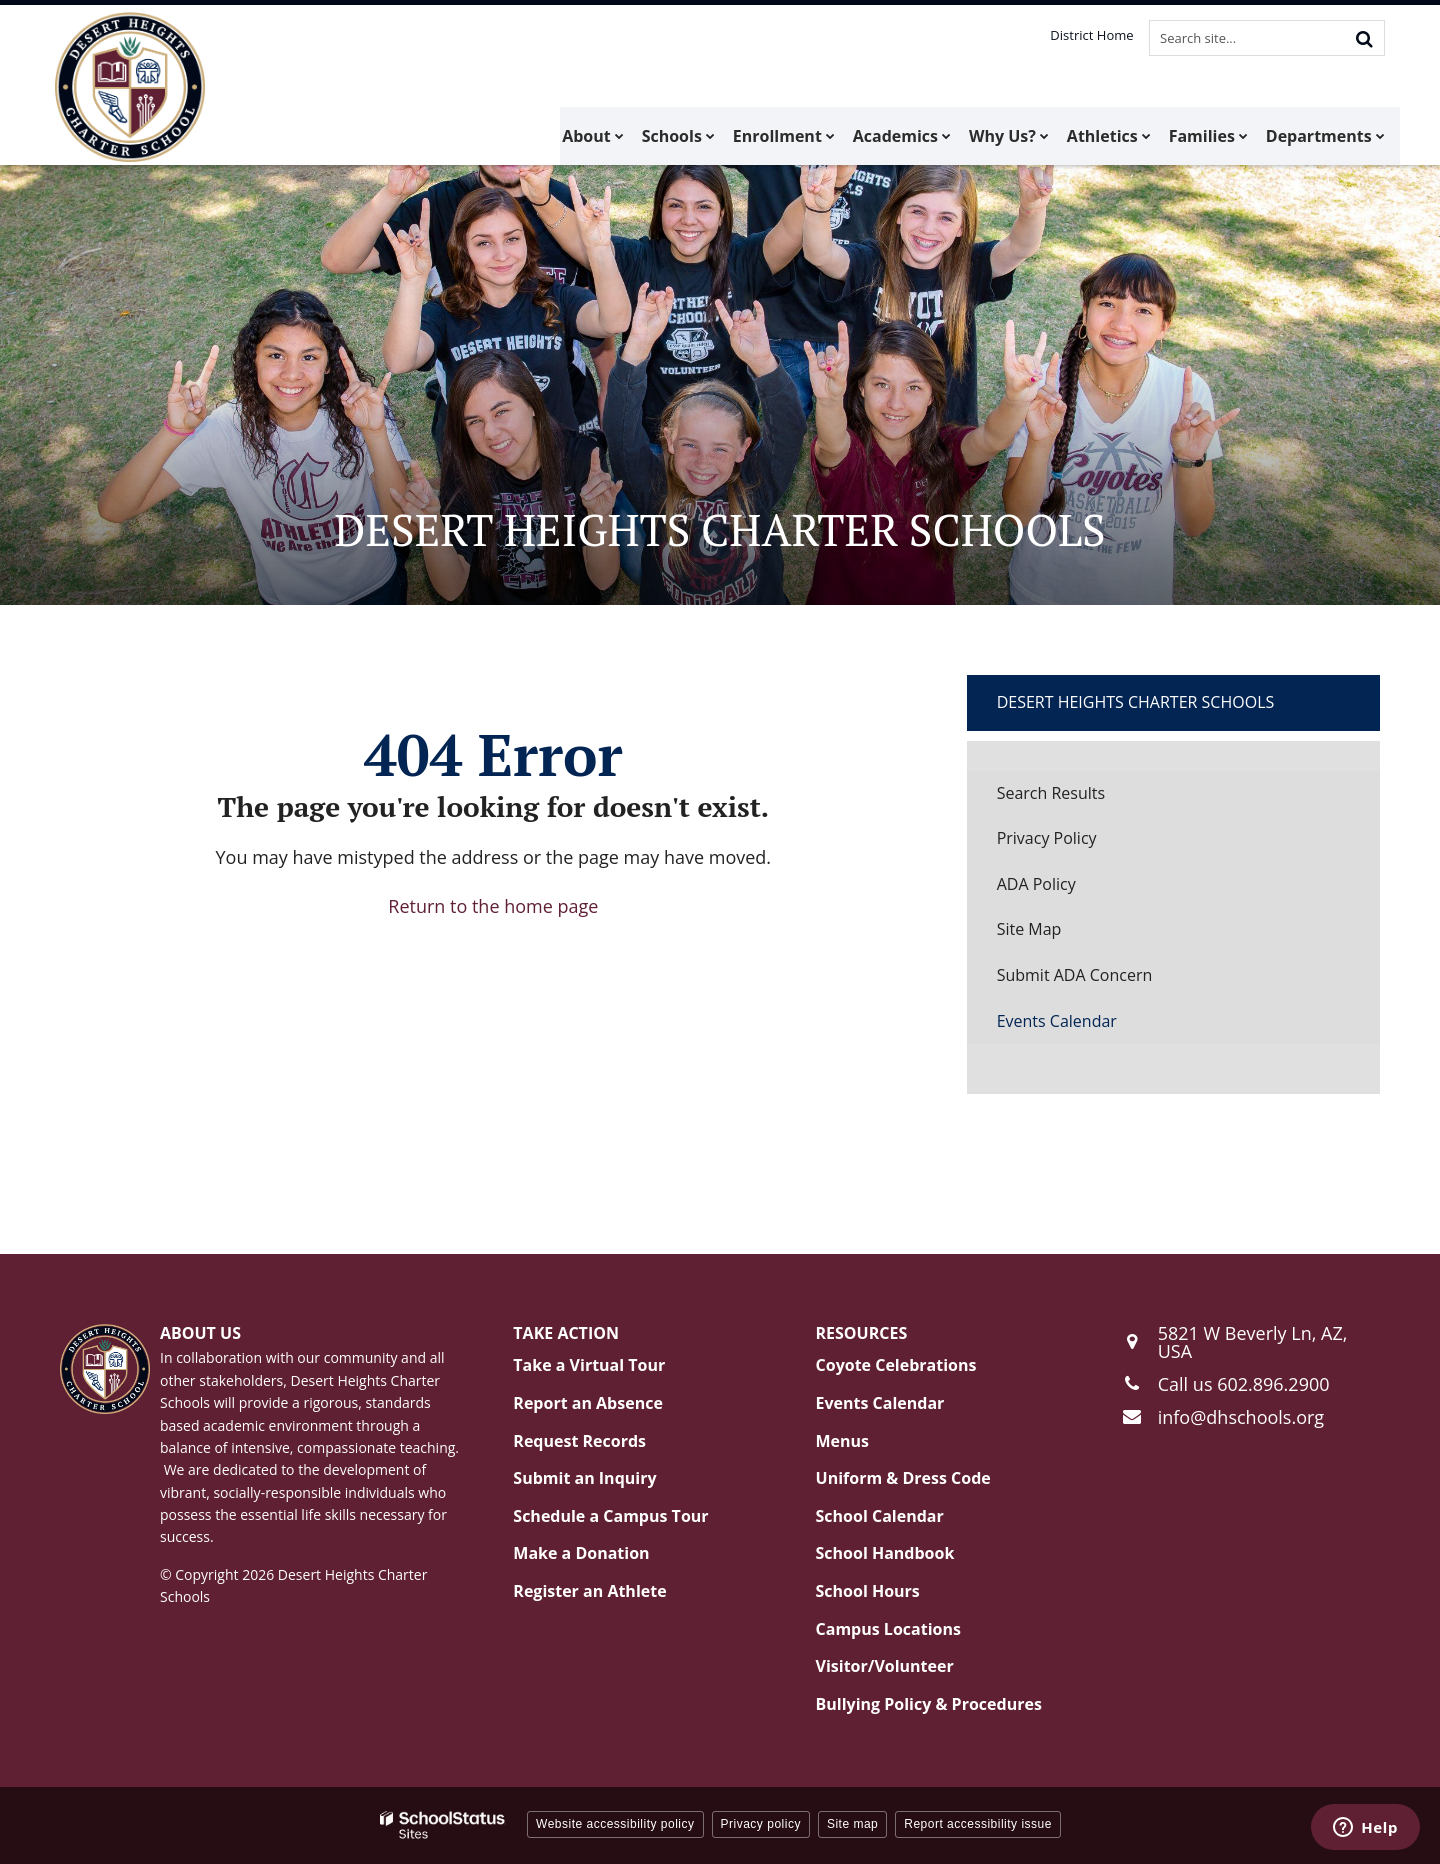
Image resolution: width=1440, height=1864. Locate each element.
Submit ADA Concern (1075, 975)
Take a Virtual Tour (589, 1365)
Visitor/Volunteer (885, 1666)
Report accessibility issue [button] (978, 1824)
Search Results (1051, 793)
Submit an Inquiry (584, 1478)
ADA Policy (1036, 884)
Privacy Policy (1047, 838)
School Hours (868, 1591)
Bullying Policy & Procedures (929, 1704)
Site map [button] (852, 1824)
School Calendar (880, 1516)
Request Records (579, 1441)
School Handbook (885, 1553)
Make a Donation (581, 1553)
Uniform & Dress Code (903, 1478)
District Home (1092, 35)
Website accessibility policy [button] (615, 1824)
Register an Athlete (589, 1591)
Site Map (1029, 929)
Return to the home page (493, 906)
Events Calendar (1057, 1021)
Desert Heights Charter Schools (1136, 702)
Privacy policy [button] (761, 1824)
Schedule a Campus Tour (610, 1516)
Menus (843, 1441)
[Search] (1364, 38)
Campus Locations (888, 1629)
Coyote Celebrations (896, 1365)
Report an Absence (588, 1403)
